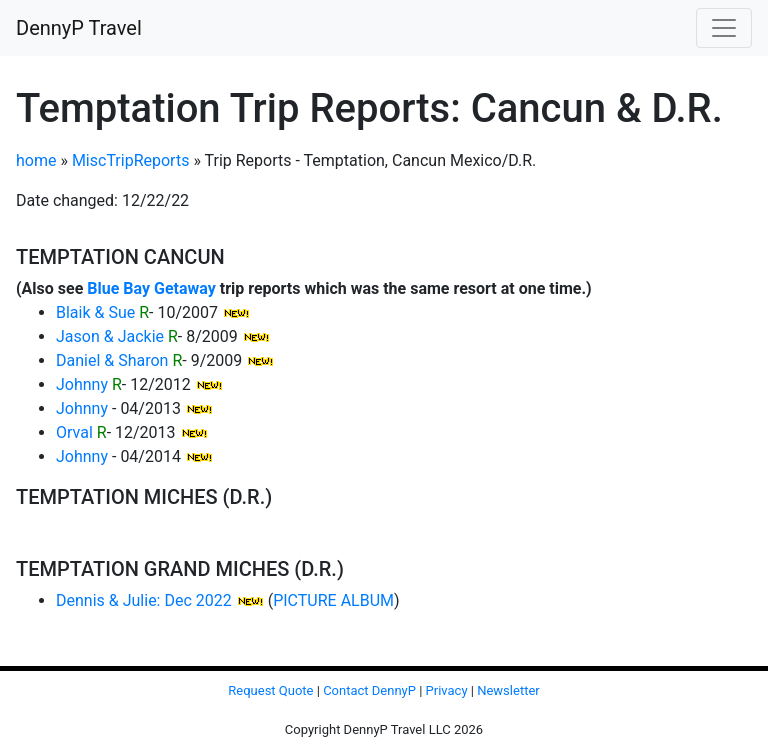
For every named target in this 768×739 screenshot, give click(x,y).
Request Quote (270, 690)
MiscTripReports (131, 160)
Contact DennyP (369, 690)
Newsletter (508, 690)
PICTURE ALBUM (333, 600)
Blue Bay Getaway (151, 288)
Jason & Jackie (110, 336)
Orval (74, 432)
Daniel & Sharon (112, 360)
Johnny (82, 384)
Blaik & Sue (95, 312)
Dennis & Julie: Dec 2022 (144, 600)
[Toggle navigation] (724, 28)
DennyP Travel (79, 28)
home (36, 160)
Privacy (447, 690)
